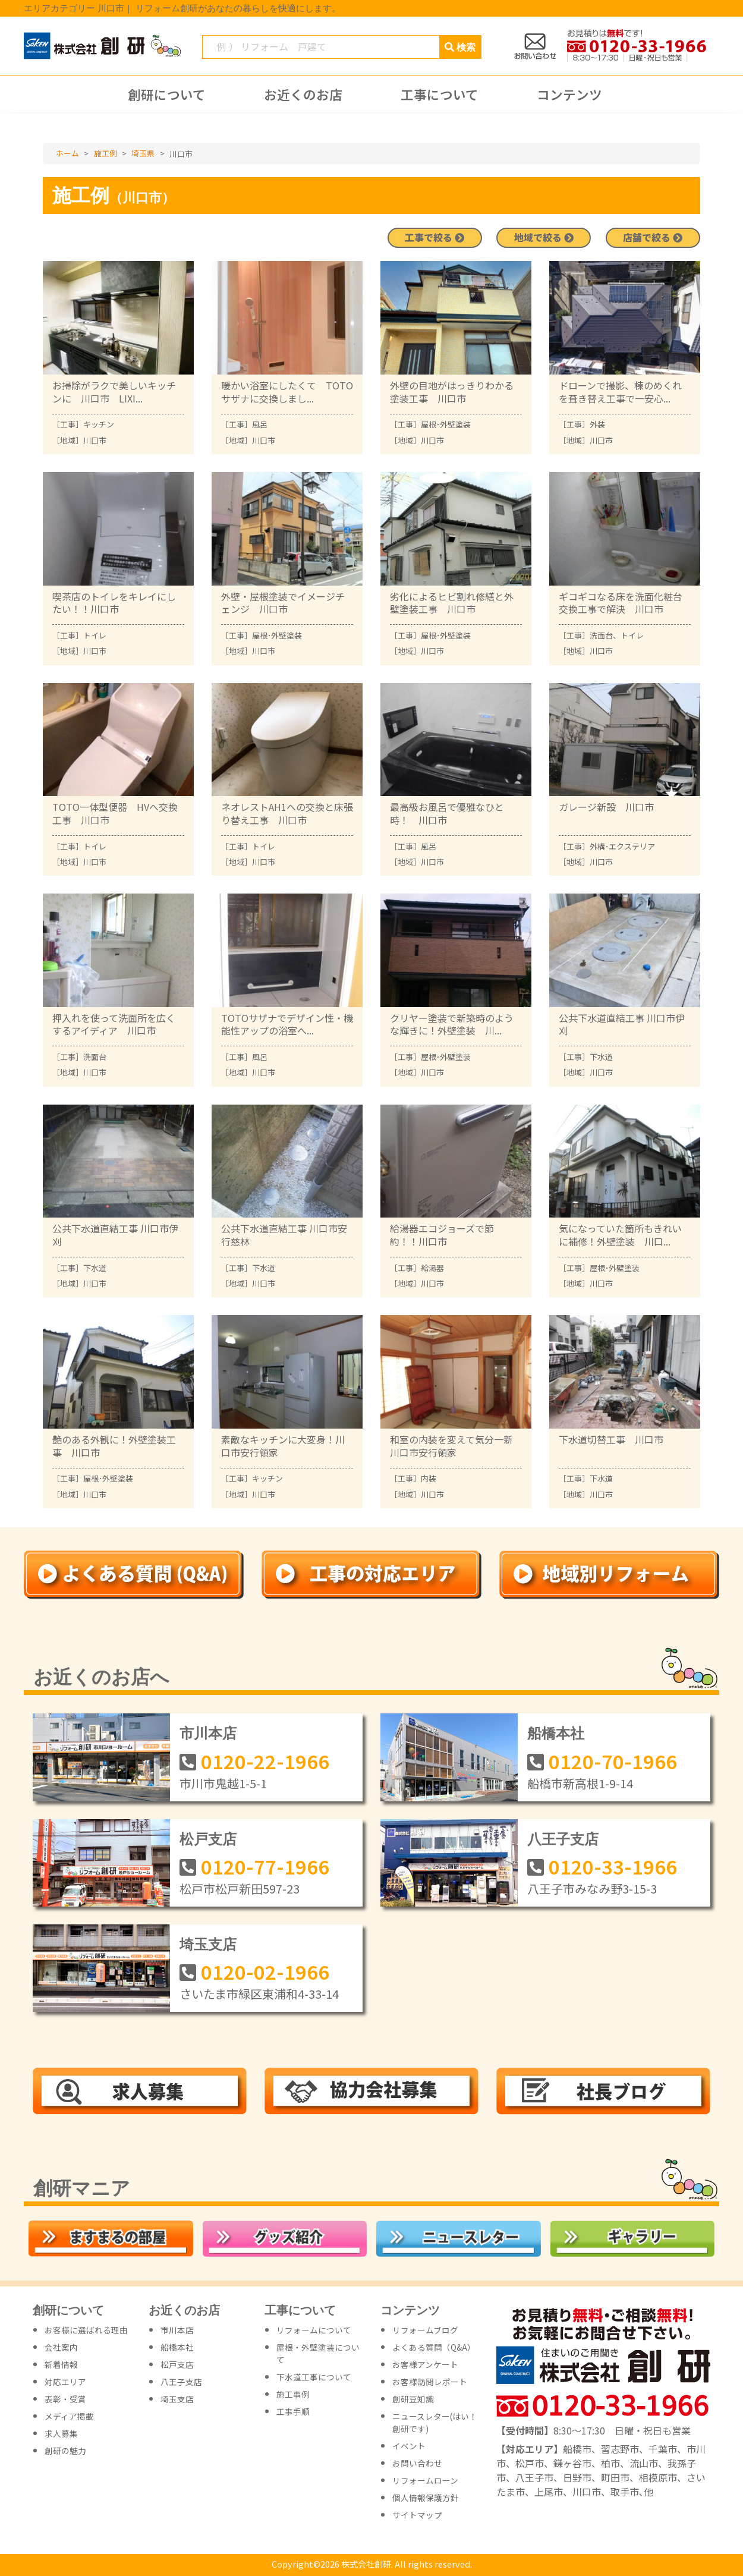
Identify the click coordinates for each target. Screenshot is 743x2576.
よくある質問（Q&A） (434, 2347)
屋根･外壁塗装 (446, 424)
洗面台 (601, 635)
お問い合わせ (417, 2463)
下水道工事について (313, 2377)
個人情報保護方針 (425, 2497)
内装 (428, 1478)
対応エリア (65, 2382)
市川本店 (208, 1733)
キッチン (98, 424)
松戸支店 (208, 1839)
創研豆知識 (413, 2399)
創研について (167, 94)
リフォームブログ (425, 2330)
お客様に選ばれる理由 (86, 2330)
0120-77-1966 (265, 1866)
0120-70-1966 (613, 1760)
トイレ (94, 635)
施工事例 (293, 2394)
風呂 (259, 424)
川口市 (94, 440)
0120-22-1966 (265, 1760)
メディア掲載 (69, 2416)
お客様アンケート (425, 2364)
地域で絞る (544, 238)
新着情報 (61, 2364)
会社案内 (61, 2347)
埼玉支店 (208, 1944)
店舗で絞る (652, 238)
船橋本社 (555, 1733)
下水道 (601, 1056)
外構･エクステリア (622, 846)
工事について (439, 94)
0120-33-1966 (613, 1866)
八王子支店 (563, 1839)
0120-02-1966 (265, 1971)
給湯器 (432, 1267)
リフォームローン (425, 2480)
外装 (597, 424)
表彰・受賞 (65, 2399)
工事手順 (293, 2411)
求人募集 (61, 2433)
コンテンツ (569, 94)
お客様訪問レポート (429, 2382)
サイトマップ (417, 2515)
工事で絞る (435, 238)
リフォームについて (313, 2330)
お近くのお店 (303, 94)
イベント (409, 2446)
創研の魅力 (65, 2451)
